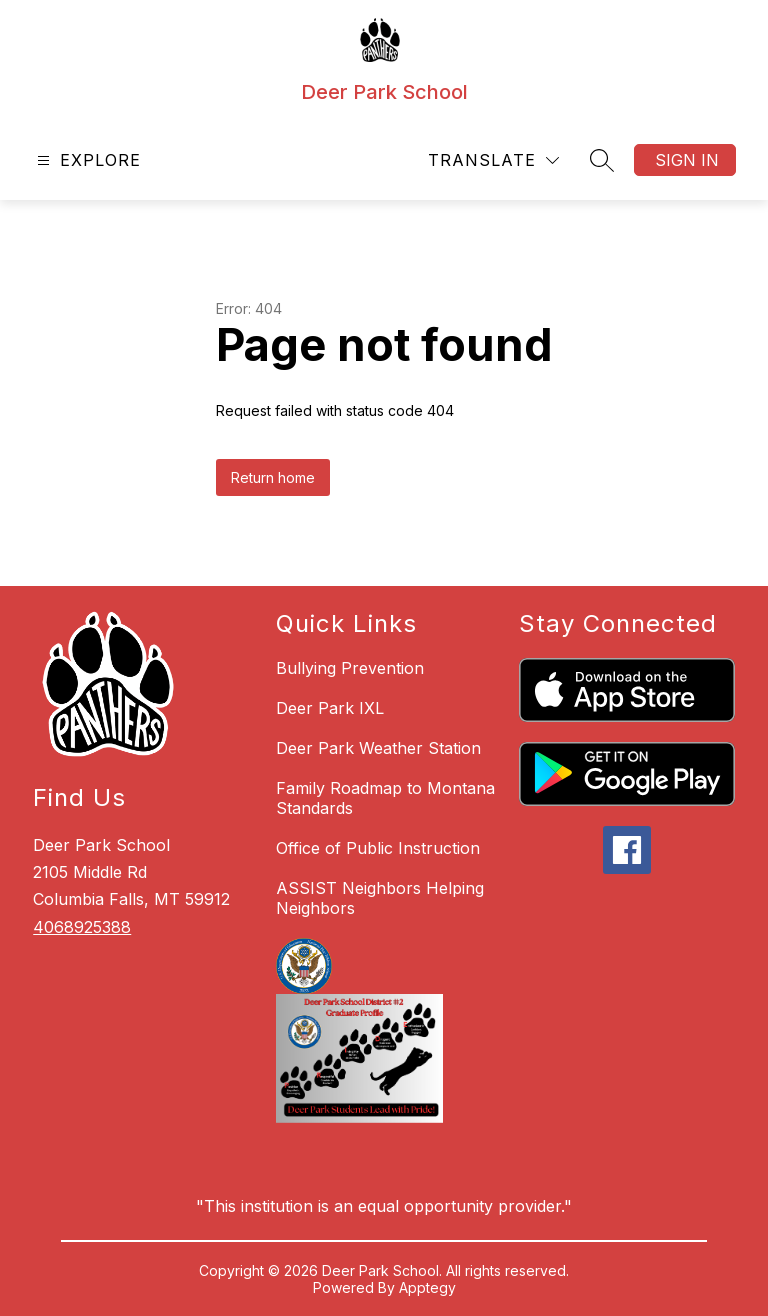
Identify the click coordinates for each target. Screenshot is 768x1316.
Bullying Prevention (350, 668)
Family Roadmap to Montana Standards (385, 798)
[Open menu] (86, 160)
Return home (273, 477)
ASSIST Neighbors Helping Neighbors (380, 898)
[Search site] (602, 160)
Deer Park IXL (330, 708)
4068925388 (82, 927)
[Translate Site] (493, 160)
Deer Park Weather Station (378, 748)
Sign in (687, 160)
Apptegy (427, 1287)
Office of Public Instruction (378, 848)
